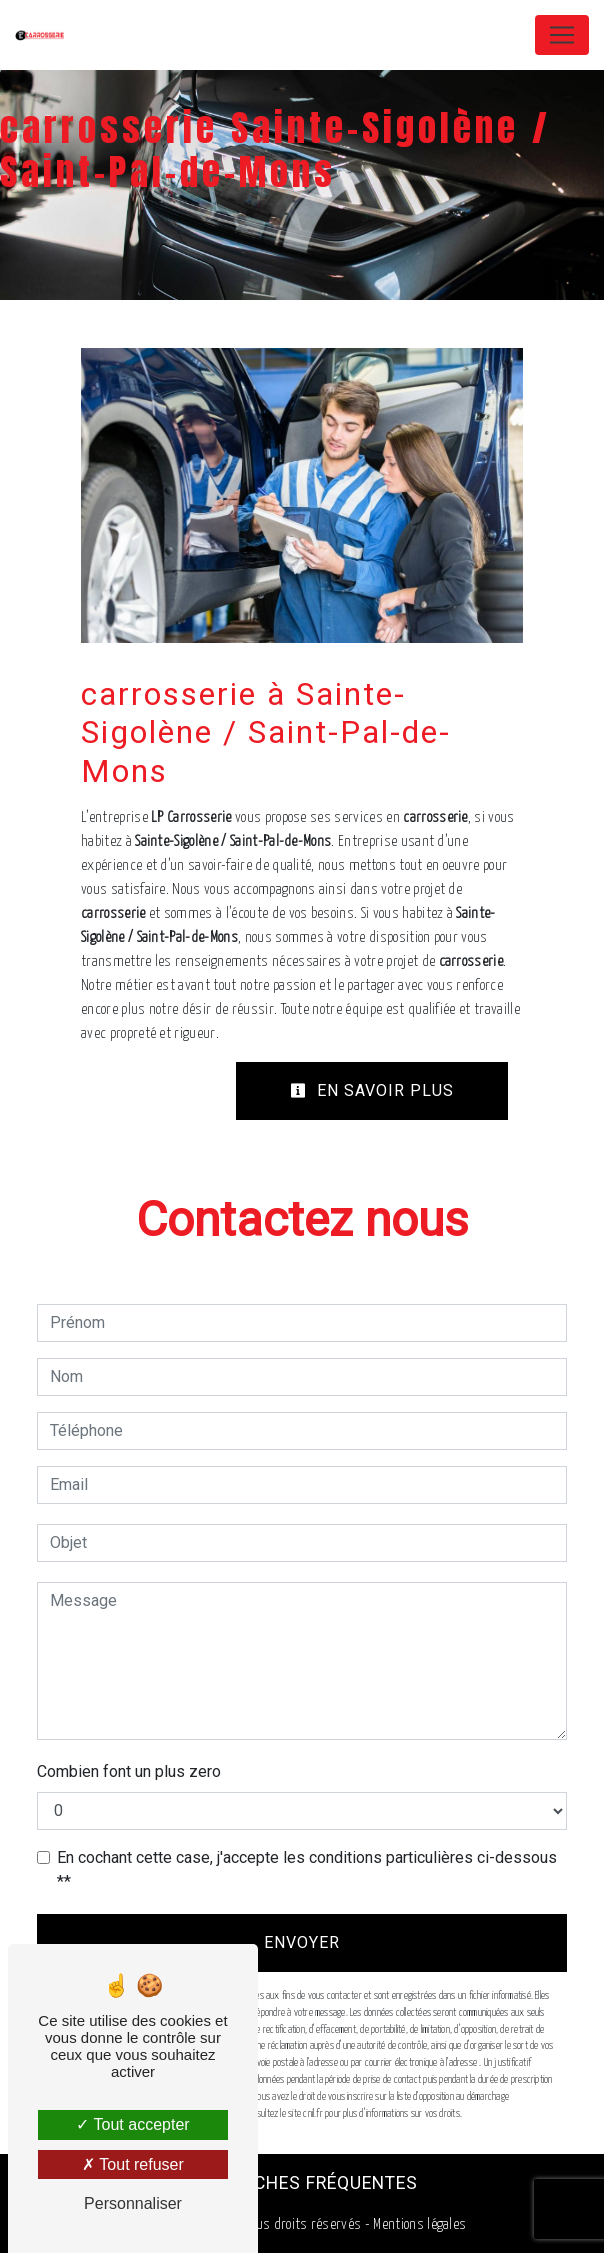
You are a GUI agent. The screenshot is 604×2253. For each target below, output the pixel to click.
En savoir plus (372, 1090)
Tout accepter (132, 2124)
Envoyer (302, 1942)
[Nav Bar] (562, 35)
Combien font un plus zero (129, 1771)
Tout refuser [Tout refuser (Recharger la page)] (133, 2164)
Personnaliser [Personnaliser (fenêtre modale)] (133, 2203)
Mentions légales (418, 2224)
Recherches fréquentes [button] (302, 2183)
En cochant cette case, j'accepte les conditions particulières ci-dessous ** (307, 1869)
